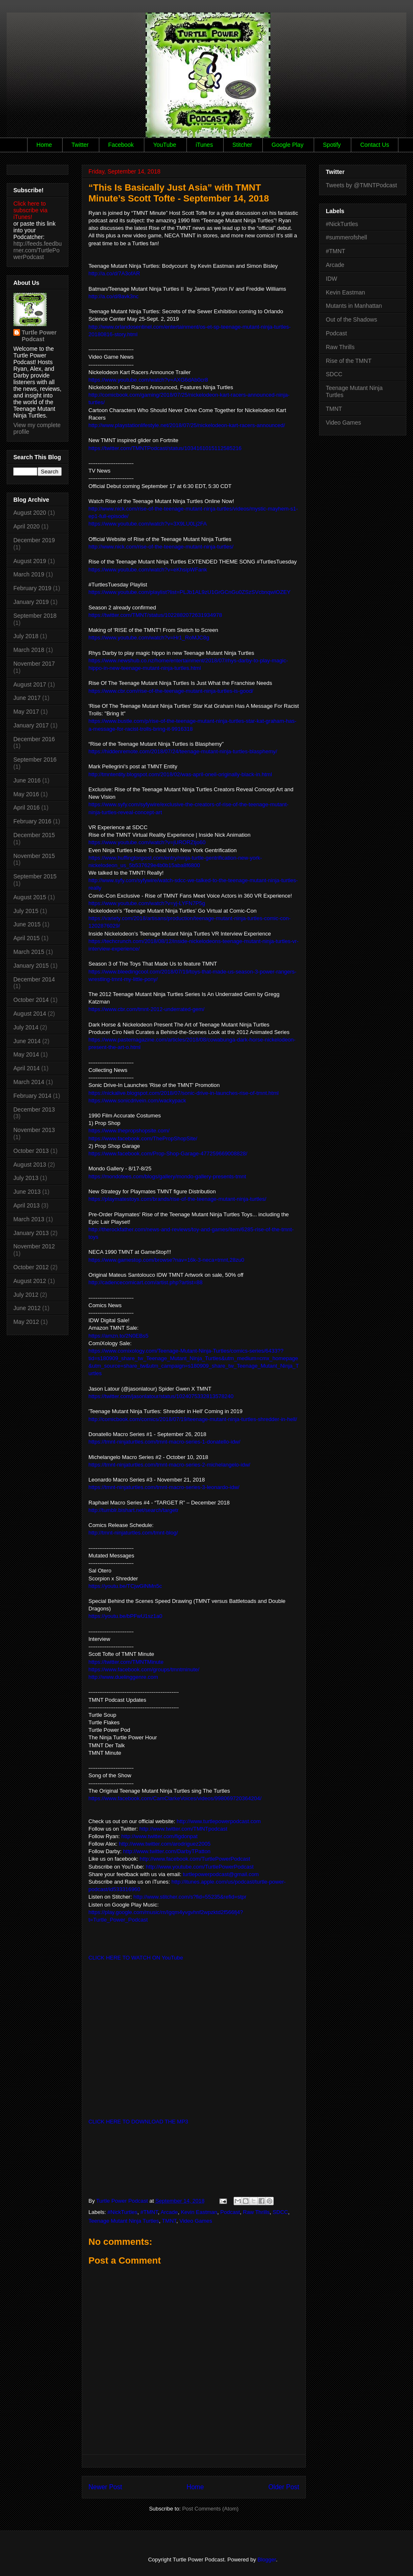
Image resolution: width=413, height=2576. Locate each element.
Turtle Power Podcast (39, 335)
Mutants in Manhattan (354, 305)
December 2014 (34, 979)
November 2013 (34, 1130)
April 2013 (26, 1205)
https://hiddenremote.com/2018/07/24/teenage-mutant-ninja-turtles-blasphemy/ (182, 751)
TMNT (169, 2221)
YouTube (164, 144)
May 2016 (26, 794)
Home (44, 144)
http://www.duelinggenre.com (123, 1677)
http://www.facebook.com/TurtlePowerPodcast (195, 1859)
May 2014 (26, 1054)
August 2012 (29, 1281)
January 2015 (31, 965)
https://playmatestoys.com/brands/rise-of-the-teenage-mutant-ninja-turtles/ (177, 1199)
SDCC (280, 2212)
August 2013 (29, 1164)
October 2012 (31, 1267)
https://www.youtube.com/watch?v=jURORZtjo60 (147, 842)
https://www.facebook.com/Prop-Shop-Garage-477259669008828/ (167, 1153)
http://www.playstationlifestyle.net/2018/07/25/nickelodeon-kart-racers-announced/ (186, 425)
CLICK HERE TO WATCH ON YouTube (135, 1958)
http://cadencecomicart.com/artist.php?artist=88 (145, 1282)
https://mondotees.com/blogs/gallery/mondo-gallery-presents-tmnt (167, 1176)
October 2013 (31, 1150)
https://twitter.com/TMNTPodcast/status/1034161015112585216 (165, 448)
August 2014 (29, 1013)
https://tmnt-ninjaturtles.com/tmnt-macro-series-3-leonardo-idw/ (163, 1487)
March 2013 (28, 1219)
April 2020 (26, 526)
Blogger (266, 2559)
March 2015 (28, 951)
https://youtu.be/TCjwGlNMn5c (125, 1586)
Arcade (169, 2212)
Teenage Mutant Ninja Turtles (123, 2221)
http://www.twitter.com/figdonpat (159, 1836)
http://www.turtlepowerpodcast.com (219, 1821)
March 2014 (28, 1082)
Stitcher (242, 144)
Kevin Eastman (199, 2212)
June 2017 (26, 697)
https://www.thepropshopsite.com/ (128, 1130)
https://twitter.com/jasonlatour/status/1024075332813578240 (161, 1396)
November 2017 (34, 663)
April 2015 (26, 938)
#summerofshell (346, 237)
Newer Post (105, 2486)
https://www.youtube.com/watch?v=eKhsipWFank (147, 569)
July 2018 (25, 636)
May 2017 (26, 711)
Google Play (287, 144)
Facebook (120, 144)
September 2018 (35, 615)
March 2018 (28, 650)
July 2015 (25, 911)
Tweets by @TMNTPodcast (361, 185)
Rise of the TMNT (348, 360)
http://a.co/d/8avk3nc (113, 296)
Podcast (230, 2212)
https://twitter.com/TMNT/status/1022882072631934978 (155, 615)
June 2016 (26, 780)
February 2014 (32, 1095)
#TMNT (149, 2212)
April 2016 (26, 807)
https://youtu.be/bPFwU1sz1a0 (125, 1616)
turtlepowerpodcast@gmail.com (221, 1874)
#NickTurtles (123, 2212)
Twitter (79, 144)
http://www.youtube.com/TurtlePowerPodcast (200, 1867)
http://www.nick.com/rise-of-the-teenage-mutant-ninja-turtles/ (161, 546)
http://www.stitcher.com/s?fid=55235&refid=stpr (190, 1897)
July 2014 (25, 1027)
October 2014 (31, 999)
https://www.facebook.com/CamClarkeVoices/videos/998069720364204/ (175, 1798)
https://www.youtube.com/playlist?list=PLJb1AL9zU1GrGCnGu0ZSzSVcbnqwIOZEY (189, 592)
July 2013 (25, 1178)
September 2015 (35, 876)
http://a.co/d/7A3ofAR (114, 273)
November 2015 (34, 856)
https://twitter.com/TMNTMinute (126, 1662)
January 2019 (31, 602)
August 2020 (29, 512)
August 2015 (29, 897)
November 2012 (34, 1246)
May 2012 (26, 1321)
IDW (331, 278)
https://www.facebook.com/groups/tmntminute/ (143, 1669)
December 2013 (34, 1109)
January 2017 (31, 725)
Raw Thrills (256, 2212)
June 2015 (26, 924)
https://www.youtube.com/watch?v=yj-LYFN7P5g (146, 903)
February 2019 (32, 588)
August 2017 (29, 684)
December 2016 (34, 739)
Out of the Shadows (351, 319)
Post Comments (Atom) (210, 2509)
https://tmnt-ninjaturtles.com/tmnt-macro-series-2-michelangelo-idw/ (169, 1465)
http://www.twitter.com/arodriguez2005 (165, 1844)
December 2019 (34, 540)
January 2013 (31, 1233)
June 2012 (26, 1308)
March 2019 (28, 574)
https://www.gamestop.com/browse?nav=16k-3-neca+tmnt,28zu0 (166, 1260)
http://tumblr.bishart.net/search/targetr (133, 1510)
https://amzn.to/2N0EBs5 (118, 1336)
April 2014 (26, 1068)
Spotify (332, 144)
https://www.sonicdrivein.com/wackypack (137, 1100)
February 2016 (32, 821)
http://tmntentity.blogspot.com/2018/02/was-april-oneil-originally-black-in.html (180, 774)
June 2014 (26, 1041)
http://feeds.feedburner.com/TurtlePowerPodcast (37, 250)
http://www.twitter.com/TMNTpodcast (183, 1829)
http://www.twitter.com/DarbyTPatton (167, 1851)
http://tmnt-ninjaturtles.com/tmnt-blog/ (133, 1533)
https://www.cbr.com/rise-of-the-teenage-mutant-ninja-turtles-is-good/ (170, 691)
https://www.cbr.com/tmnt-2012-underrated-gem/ (146, 1009)
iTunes (204, 144)
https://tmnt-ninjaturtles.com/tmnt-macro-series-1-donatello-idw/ (164, 1442)
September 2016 (35, 759)
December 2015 (34, 835)
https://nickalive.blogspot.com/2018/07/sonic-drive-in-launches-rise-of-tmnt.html (183, 1093)
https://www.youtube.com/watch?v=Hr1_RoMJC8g (148, 637)
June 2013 (26, 1191)
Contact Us (374, 144)
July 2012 (25, 1294)
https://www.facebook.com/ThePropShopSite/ (142, 1138)
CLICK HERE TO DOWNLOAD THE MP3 (138, 2121)
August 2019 (29, 561)
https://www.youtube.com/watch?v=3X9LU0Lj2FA (147, 524)
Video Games (195, 2221)
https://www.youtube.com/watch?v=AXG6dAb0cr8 (148, 380)
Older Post (283, 2486)
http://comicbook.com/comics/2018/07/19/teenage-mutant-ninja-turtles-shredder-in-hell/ (192, 1419)
